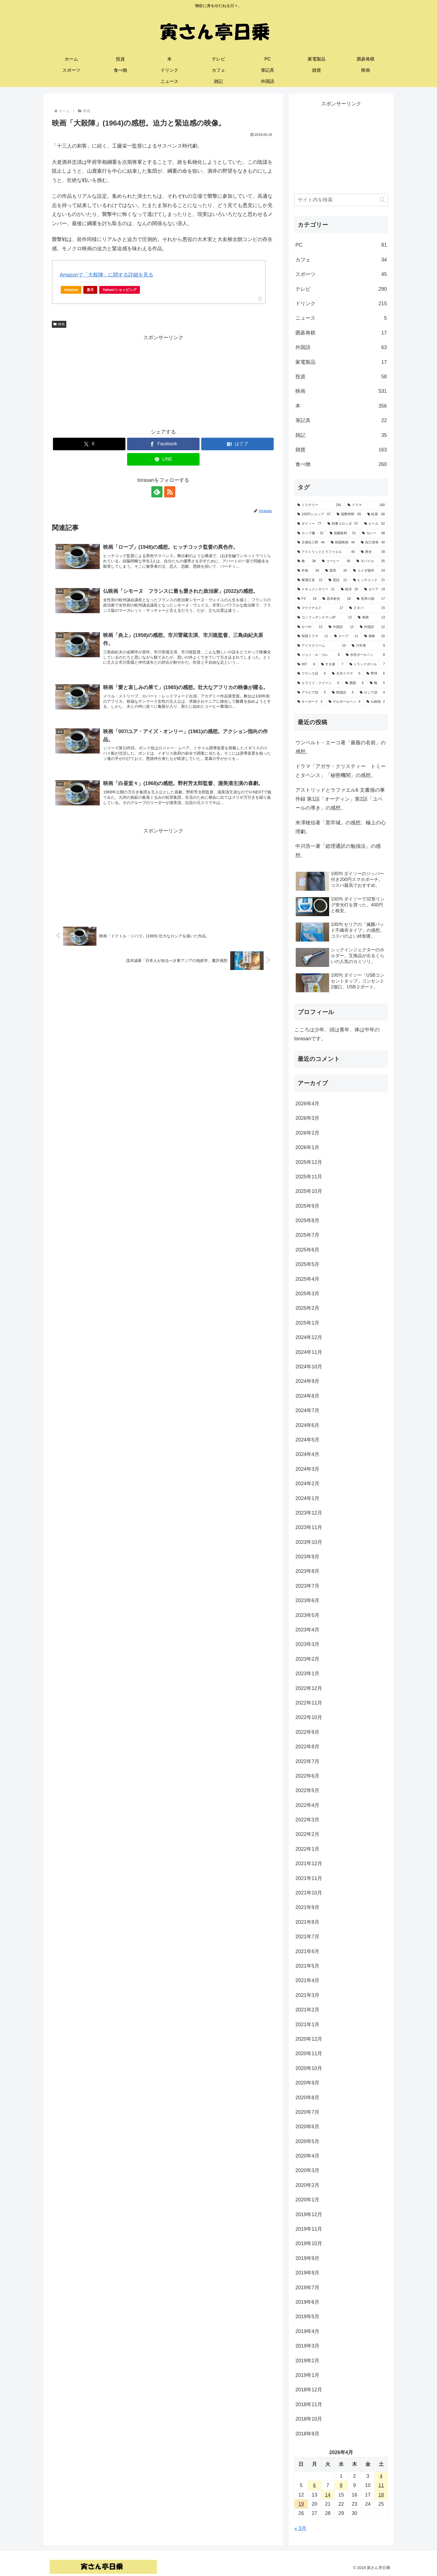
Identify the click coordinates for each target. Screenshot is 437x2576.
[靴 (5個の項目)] (377, 683)
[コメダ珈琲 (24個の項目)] (369, 571)
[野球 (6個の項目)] (375, 674)
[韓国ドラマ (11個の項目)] (313, 636)
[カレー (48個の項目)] (373, 533)
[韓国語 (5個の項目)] (342, 692)
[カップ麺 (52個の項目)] (310, 533)
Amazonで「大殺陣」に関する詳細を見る (106, 275)
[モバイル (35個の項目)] (370, 561)
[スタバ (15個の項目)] (367, 608)
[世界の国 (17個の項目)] (370, 599)
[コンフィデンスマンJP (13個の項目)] (324, 617)
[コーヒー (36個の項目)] (336, 561)
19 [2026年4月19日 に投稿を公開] (301, 2504)
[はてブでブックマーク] (237, 444)
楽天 (90, 290)
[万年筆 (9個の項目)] (368, 646)
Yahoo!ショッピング (121, 291)
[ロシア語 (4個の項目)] (372, 692)
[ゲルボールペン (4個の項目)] (344, 702)
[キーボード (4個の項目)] (310, 702)
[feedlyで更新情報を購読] (156, 491)
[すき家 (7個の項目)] (332, 664)
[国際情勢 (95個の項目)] (348, 514)
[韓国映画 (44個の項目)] (342, 542)
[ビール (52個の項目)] (374, 524)
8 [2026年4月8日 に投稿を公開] (341, 2485)
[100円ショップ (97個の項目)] (314, 514)
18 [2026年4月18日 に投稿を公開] (381, 2495)
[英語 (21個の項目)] (337, 580)
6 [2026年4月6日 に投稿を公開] (314, 2485)
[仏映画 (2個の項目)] (375, 702)
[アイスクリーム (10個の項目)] (321, 646)
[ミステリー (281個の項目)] (319, 505)
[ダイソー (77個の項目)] (309, 524)
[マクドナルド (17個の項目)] (320, 608)
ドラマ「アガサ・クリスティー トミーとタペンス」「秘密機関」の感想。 (340, 771)
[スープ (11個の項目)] (346, 636)
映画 (59, 324)
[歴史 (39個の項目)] (372, 552)
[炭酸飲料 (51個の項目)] (342, 533)
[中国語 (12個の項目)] (341, 627)
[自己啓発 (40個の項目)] (372, 542)
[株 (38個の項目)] (306, 561)
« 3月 (300, 2528)
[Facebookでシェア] (163, 444)
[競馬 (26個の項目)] (336, 571)
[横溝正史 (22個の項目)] (310, 580)
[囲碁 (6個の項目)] (354, 683)
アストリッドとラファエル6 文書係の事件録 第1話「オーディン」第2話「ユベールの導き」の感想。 (340, 799)
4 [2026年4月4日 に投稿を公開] (381, 2476)
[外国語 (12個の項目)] (372, 627)
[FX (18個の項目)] (307, 599)
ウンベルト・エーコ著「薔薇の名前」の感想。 (340, 747)
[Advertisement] (163, 381)
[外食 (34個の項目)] (308, 571)
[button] (382, 199)
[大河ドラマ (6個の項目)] (346, 674)
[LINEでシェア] (163, 459)
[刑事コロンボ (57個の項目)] (343, 524)
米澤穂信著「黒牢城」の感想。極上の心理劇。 (340, 827)
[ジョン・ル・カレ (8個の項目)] (318, 655)
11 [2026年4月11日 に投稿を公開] (381, 2485)
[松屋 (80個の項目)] (376, 514)
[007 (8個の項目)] (306, 664)
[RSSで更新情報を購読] (169, 491)
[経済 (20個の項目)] (349, 589)
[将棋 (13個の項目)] (371, 617)
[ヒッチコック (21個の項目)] (369, 580)
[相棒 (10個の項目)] (374, 636)
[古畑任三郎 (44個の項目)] (311, 542)
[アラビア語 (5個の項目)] (311, 692)
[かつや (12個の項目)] (310, 627)
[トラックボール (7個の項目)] (367, 664)
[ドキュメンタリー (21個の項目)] (316, 589)
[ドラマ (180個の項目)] (366, 505)
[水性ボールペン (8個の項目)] (365, 655)
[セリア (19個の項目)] (374, 589)
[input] (341, 200)
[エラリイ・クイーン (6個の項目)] (318, 683)
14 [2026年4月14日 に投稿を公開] (328, 2495)
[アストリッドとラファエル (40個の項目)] (326, 552)
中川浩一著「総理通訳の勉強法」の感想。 (338, 850)
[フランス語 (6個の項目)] (311, 674)
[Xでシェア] (89, 444)
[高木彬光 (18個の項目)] (336, 599)
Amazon (71, 290)
